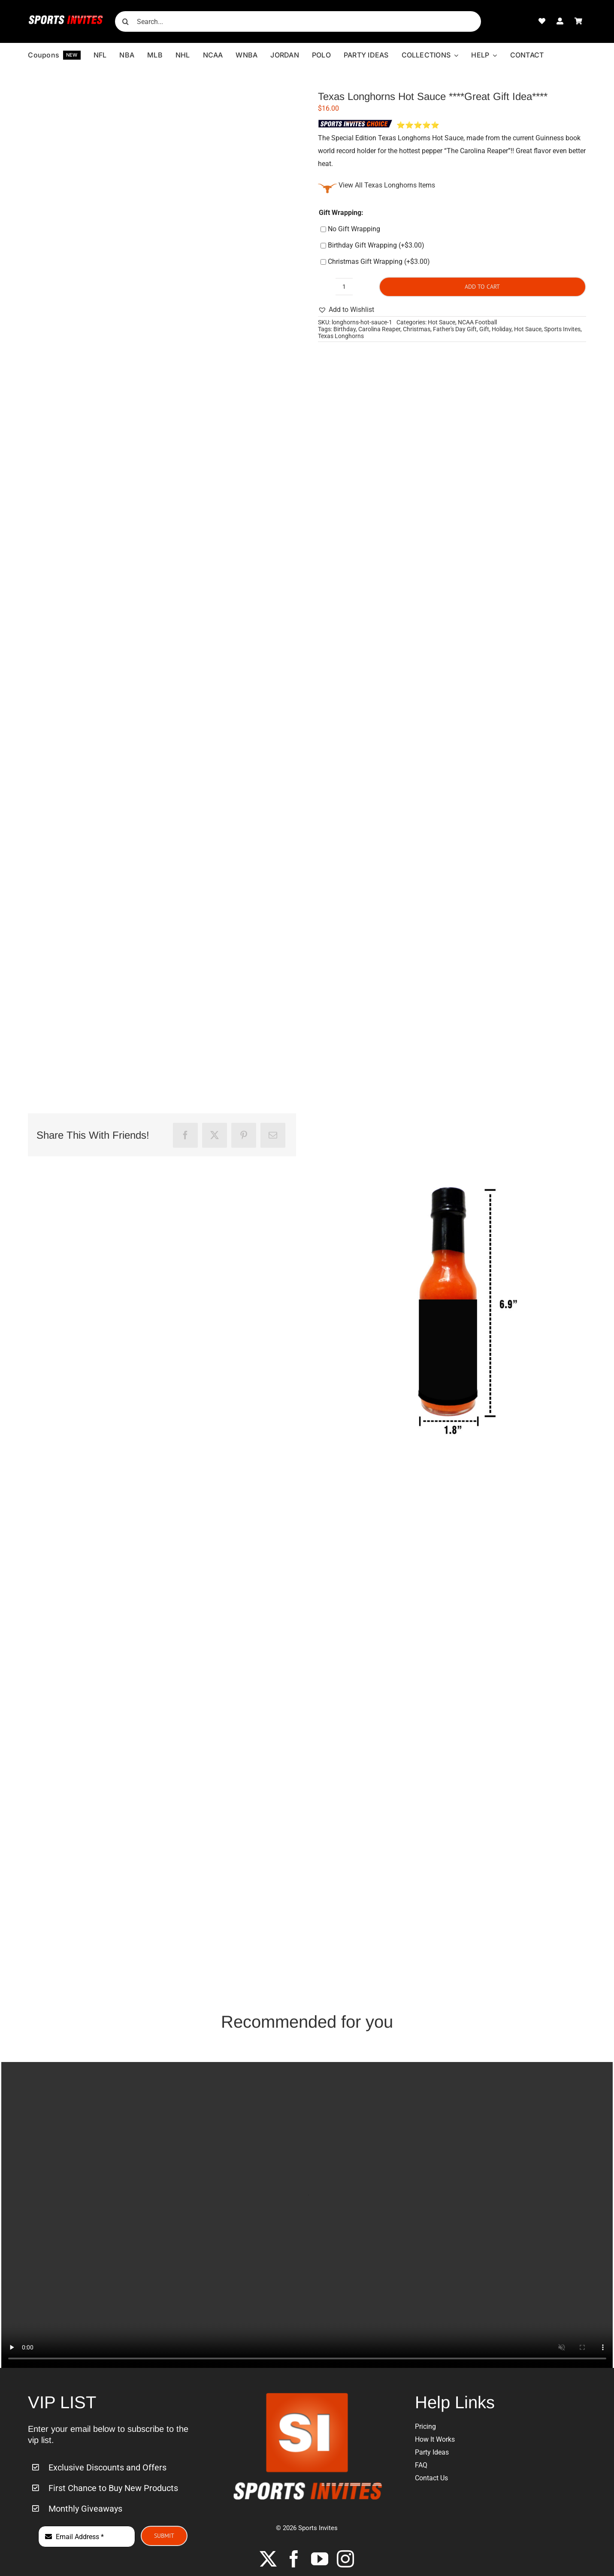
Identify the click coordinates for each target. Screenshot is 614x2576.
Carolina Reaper (379, 329)
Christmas (416, 329)
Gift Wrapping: (341, 213)
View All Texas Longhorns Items (387, 185)
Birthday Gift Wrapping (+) (372, 245)
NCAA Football (477, 322)
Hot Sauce (441, 322)
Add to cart (482, 286)
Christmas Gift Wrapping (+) (375, 261)
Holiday (501, 329)
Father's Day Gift (455, 329)
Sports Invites (562, 329)
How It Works (435, 2439)
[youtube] (319, 2558)
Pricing (425, 2426)
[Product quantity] (344, 286)
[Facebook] (185, 1135)
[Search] (125, 21)
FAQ (421, 2465)
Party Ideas (432, 2452)
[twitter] (268, 2558)
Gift (484, 329)
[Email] (272, 1135)
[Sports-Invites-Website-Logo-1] (66, 18)
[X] (214, 1135)
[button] (346, 309)
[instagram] (345, 2558)
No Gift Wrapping (350, 229)
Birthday (344, 329)
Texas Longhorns (341, 336)
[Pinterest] (243, 1135)
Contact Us (431, 2478)
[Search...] (298, 21)
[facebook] (293, 2558)
